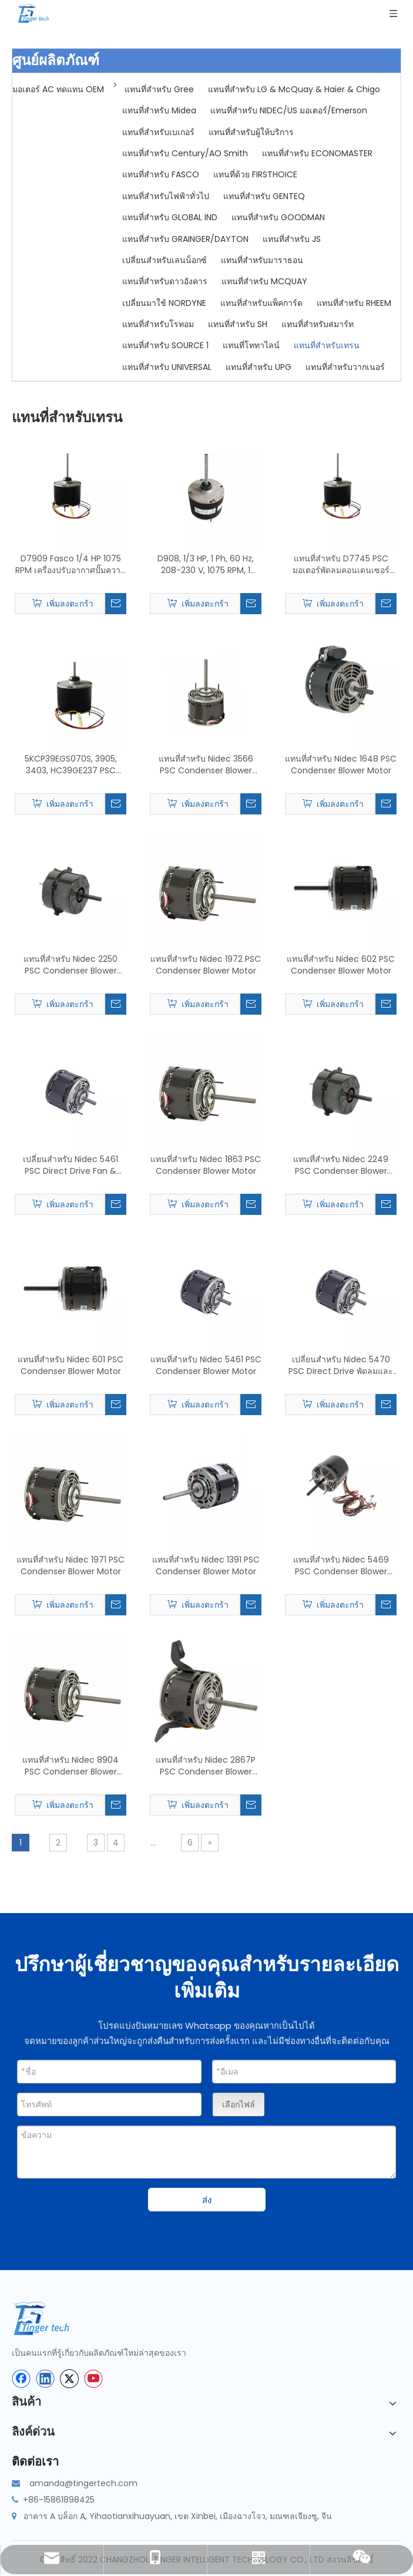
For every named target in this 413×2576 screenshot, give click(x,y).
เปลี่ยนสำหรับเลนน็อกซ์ (164, 260)
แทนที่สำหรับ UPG (258, 367)
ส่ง (206, 2200)
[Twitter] (69, 2378)
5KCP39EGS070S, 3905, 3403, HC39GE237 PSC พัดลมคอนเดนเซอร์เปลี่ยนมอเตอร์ (70, 764)
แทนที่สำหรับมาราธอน (262, 260)
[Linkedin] (45, 2378)
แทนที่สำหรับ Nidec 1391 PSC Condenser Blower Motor (206, 1565)
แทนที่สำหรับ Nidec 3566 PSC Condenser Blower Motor (206, 764)
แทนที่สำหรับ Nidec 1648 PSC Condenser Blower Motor (341, 764)
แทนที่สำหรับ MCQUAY (264, 281)
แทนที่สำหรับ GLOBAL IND (169, 217)
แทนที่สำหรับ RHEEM (354, 303)
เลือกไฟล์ (238, 2104)
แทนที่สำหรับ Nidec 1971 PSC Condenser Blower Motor (70, 1565)
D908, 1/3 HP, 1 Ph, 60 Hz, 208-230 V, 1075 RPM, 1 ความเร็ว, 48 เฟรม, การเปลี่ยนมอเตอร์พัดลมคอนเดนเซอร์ (205, 564)
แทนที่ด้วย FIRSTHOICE (255, 174)
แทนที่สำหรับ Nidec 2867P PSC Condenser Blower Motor (206, 1765)
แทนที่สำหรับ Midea (159, 110)
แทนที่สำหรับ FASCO (160, 174)
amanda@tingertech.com (83, 2483)
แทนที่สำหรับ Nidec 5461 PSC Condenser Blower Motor (205, 1365)
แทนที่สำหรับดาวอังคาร (164, 281)
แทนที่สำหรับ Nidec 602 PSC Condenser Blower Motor (341, 964)
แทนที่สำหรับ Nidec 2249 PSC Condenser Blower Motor (340, 1165)
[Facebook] (21, 2378)
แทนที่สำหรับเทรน (327, 345)
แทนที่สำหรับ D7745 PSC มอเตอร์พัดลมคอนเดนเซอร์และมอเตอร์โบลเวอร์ (341, 564)
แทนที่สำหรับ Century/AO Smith (185, 153)
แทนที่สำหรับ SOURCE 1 (165, 345)
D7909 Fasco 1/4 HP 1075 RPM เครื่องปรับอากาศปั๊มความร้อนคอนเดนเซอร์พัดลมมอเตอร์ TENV (70, 564)
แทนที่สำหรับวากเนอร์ (345, 367)
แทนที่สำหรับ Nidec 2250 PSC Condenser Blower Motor (70, 964)
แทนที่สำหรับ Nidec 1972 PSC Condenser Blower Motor (205, 964)
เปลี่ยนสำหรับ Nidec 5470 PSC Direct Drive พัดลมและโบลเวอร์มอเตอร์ (340, 1365)
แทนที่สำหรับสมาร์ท (317, 324)
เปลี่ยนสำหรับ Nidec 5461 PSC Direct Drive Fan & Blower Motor (70, 1165)
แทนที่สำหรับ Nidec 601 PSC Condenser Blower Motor (70, 1365)
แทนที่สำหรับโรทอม (158, 324)
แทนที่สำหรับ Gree (159, 89)
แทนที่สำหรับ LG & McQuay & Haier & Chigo (294, 89)
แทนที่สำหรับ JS (292, 239)
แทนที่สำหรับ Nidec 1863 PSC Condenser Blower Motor (205, 1165)
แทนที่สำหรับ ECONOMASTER (317, 153)
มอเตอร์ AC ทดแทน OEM (58, 89)
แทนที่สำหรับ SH (237, 324)
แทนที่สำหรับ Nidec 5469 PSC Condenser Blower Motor (341, 1565)
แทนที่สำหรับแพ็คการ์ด (261, 303)
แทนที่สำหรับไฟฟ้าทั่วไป (165, 196)
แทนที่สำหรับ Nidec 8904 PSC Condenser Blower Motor (70, 1765)
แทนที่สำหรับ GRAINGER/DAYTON (185, 239)
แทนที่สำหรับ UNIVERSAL (166, 367)
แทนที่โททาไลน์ (251, 345)
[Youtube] (93, 2378)
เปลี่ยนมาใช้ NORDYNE (164, 303)
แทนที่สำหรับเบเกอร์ (158, 132)
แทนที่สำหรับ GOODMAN (278, 217)
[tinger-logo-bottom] (50, 2318)
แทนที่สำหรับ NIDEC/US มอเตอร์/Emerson (288, 110)
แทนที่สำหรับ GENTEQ (264, 196)
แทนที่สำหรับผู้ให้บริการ (251, 132)
